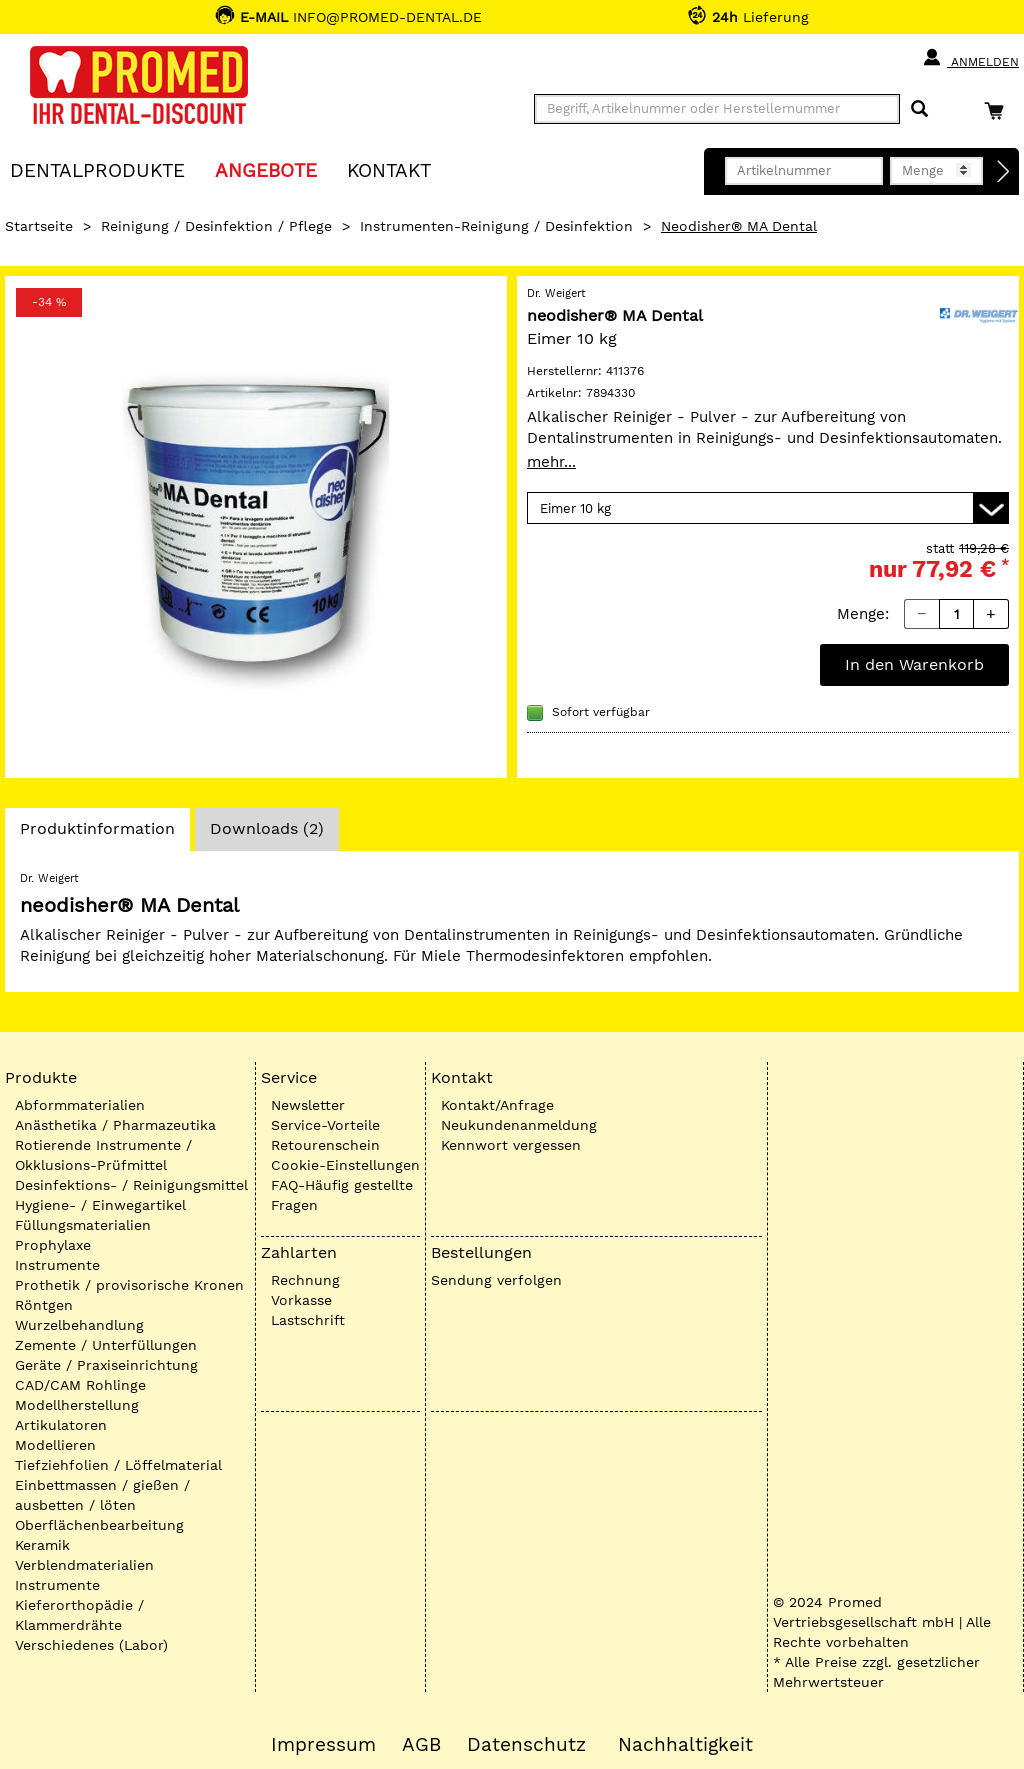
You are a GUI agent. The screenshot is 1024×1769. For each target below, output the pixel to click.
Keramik (42, 1545)
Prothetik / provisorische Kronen (129, 1285)
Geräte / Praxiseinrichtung (106, 1365)
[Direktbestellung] (1004, 172)
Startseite (39, 226)
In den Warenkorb (914, 664)
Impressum (323, 1745)
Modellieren (55, 1445)
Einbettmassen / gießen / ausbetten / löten (102, 1495)
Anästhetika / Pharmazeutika (115, 1125)
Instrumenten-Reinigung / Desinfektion (496, 226)
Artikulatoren (61, 1425)
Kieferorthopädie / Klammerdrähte (79, 1615)
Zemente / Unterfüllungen (106, 1345)
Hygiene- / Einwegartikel (100, 1205)
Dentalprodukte (97, 169)
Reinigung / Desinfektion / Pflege (216, 226)
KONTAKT (389, 169)
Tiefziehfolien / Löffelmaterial (118, 1465)
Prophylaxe (53, 1245)
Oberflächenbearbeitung (99, 1525)
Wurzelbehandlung (79, 1325)
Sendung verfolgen (496, 1280)
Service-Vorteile (325, 1125)
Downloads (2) (267, 828)
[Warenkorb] (999, 110)
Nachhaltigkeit (685, 1745)
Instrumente (57, 1265)
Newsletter (308, 1105)
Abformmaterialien (80, 1105)
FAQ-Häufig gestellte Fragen (342, 1195)
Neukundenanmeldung (519, 1125)
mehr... (551, 462)
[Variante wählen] (768, 508)
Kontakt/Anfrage (497, 1105)
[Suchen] (919, 109)
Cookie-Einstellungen (345, 1165)
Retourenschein (325, 1145)
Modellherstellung (77, 1405)
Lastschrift (308, 1320)
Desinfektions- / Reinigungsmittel (131, 1185)
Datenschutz (526, 1745)
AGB (421, 1745)
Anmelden (970, 58)
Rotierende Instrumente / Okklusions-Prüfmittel (103, 1155)
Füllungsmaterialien (83, 1225)
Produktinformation (97, 834)
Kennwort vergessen (511, 1145)
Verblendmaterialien (84, 1565)
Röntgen (44, 1305)
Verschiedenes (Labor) (91, 1645)
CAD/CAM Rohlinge (80, 1385)
